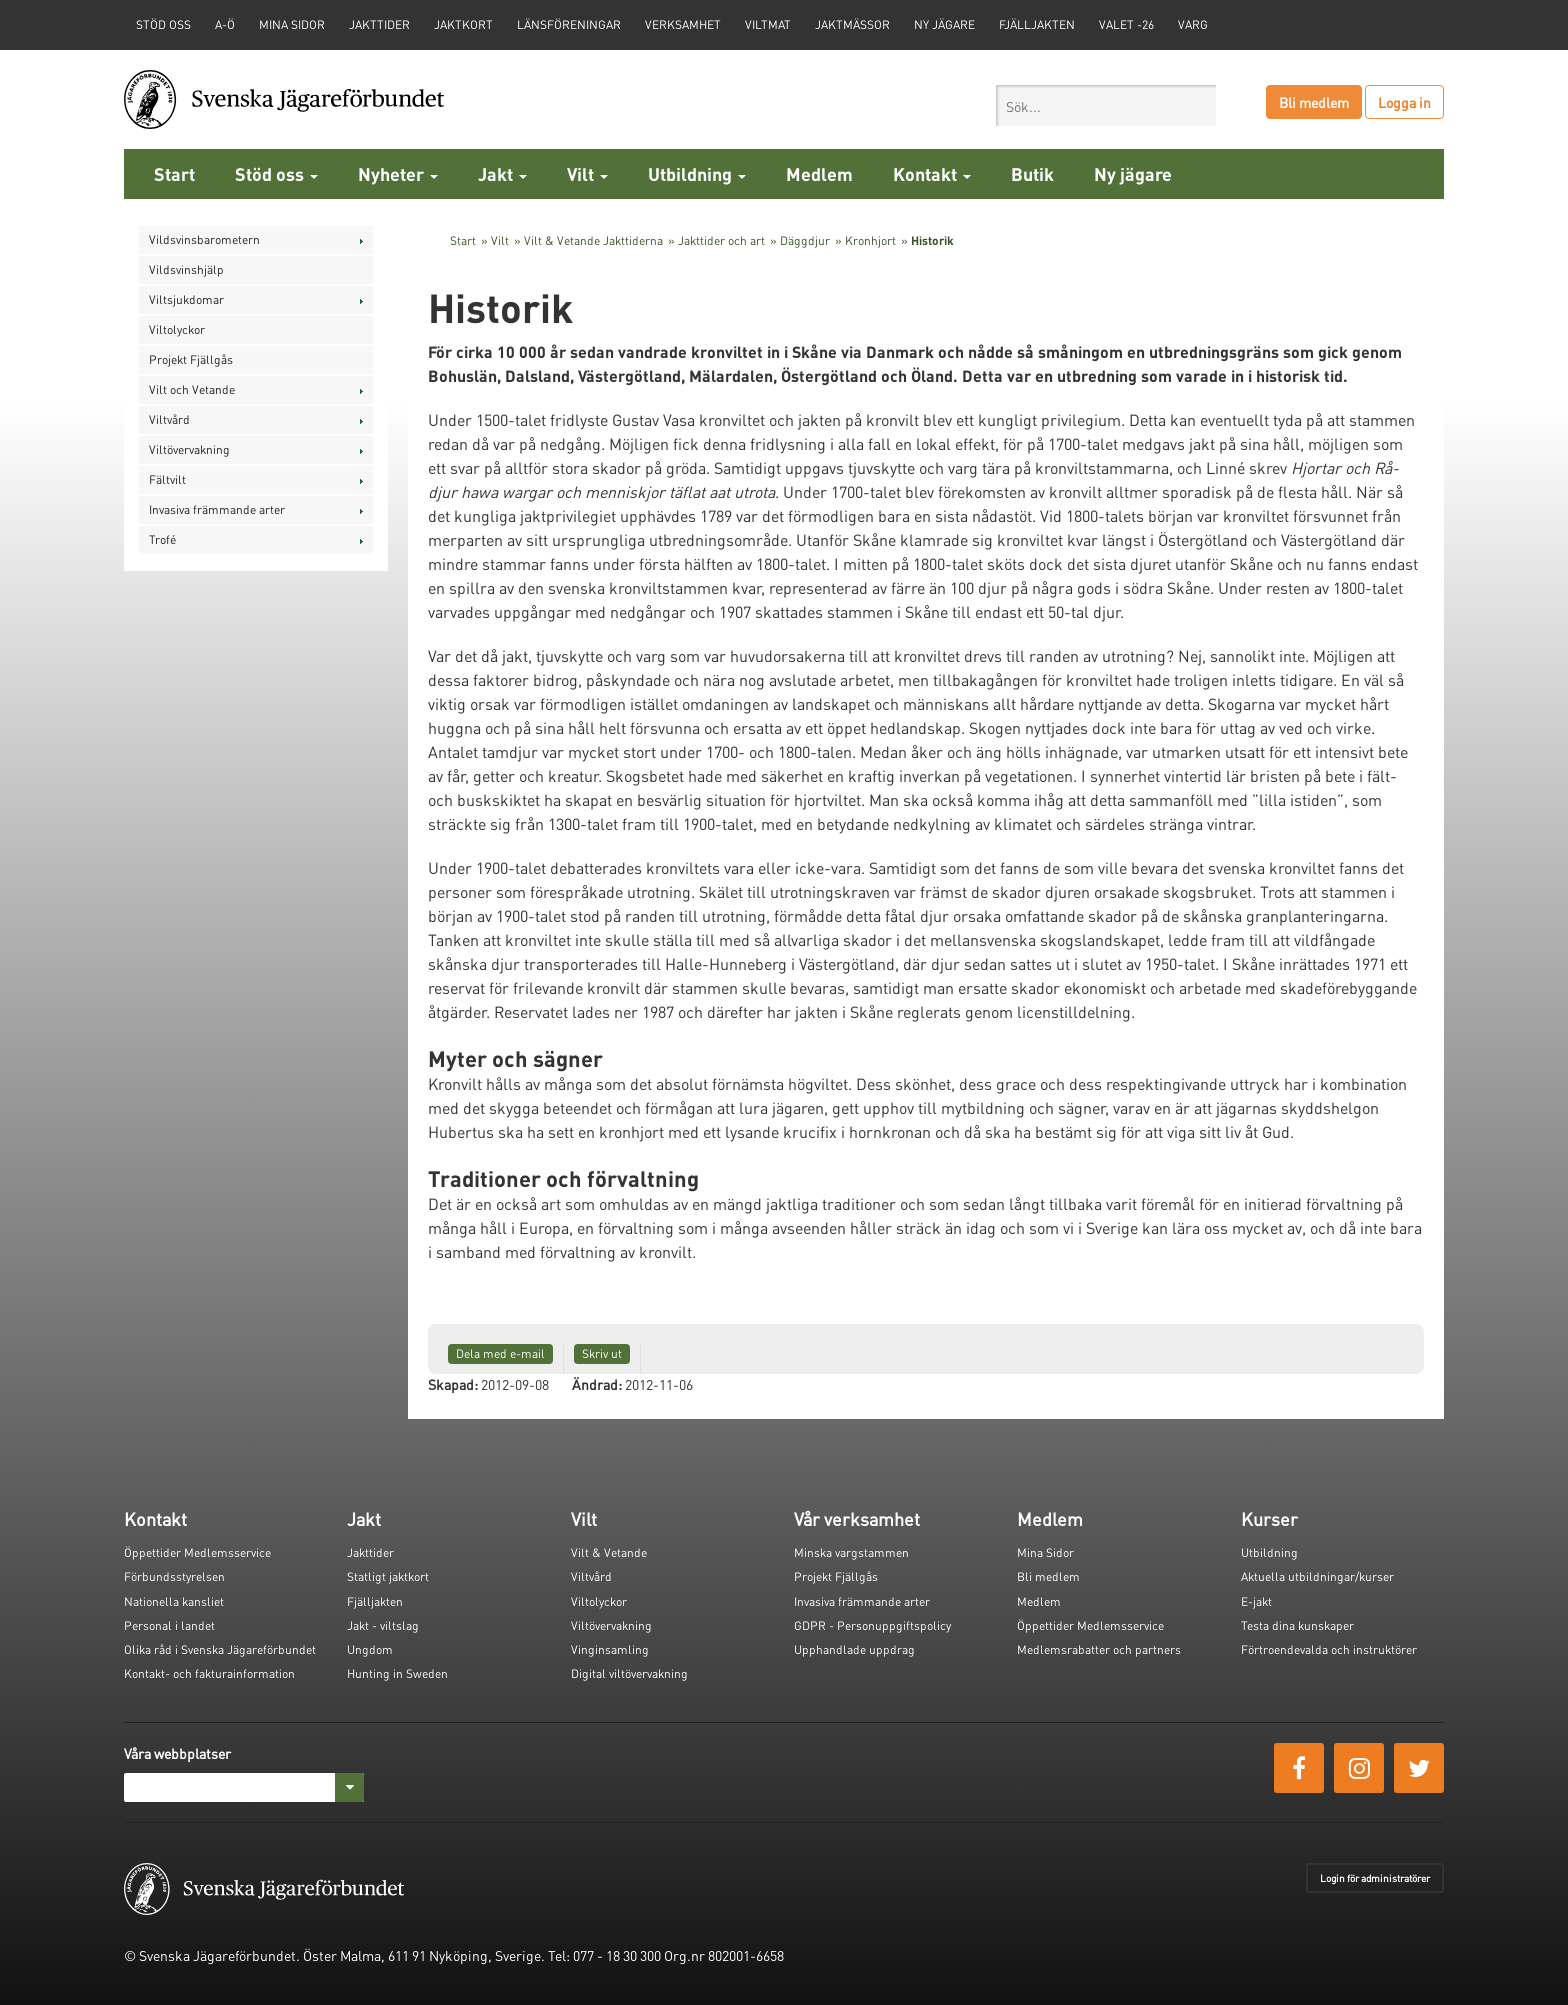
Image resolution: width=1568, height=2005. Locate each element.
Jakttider (379, 24)
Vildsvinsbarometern (204, 239)
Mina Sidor (1045, 1552)
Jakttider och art (721, 240)
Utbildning (697, 173)
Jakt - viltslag (383, 1625)
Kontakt (932, 173)
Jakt (502, 173)
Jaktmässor (852, 24)
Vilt (587, 173)
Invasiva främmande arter (217, 509)
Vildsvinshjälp (186, 269)
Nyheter (398, 173)
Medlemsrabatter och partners (1099, 1649)
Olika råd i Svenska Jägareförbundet (220, 1649)
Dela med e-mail (500, 1353)
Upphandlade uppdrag (854, 1649)
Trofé (162, 539)
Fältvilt (167, 479)
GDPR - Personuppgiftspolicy (872, 1625)
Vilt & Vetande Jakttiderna (593, 240)
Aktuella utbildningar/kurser (1317, 1576)
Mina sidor (292, 24)
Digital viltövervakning (629, 1673)
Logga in (1404, 102)
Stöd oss (276, 173)
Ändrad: (597, 1384)
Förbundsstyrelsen (174, 1576)
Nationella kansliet (174, 1601)
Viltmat (768, 24)
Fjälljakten (1037, 24)
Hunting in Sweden (397, 1673)
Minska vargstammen (851, 1552)
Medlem (819, 173)
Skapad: (453, 1384)
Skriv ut (602, 1353)
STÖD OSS (163, 24)
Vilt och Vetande (192, 389)
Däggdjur (805, 240)
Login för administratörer (1375, 1878)
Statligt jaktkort (388, 1576)
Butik (1032, 173)
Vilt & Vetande (609, 1552)
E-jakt (1256, 1601)
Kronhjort (870, 240)
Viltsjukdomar (186, 299)
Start (174, 173)
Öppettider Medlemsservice (197, 1552)
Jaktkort (463, 24)
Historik (932, 240)
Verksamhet (683, 24)
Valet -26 (1126, 24)
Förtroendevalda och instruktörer (1329, 1649)
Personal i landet (169, 1625)
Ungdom (370, 1649)
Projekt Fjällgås (191, 359)
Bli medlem (1314, 102)
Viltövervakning (189, 449)
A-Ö (225, 24)
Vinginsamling (610, 1649)
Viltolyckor (177, 329)
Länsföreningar (569, 24)
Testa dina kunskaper (1297, 1625)
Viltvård (169, 419)
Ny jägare (944, 24)
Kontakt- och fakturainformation (209, 1673)
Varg (1193, 24)
